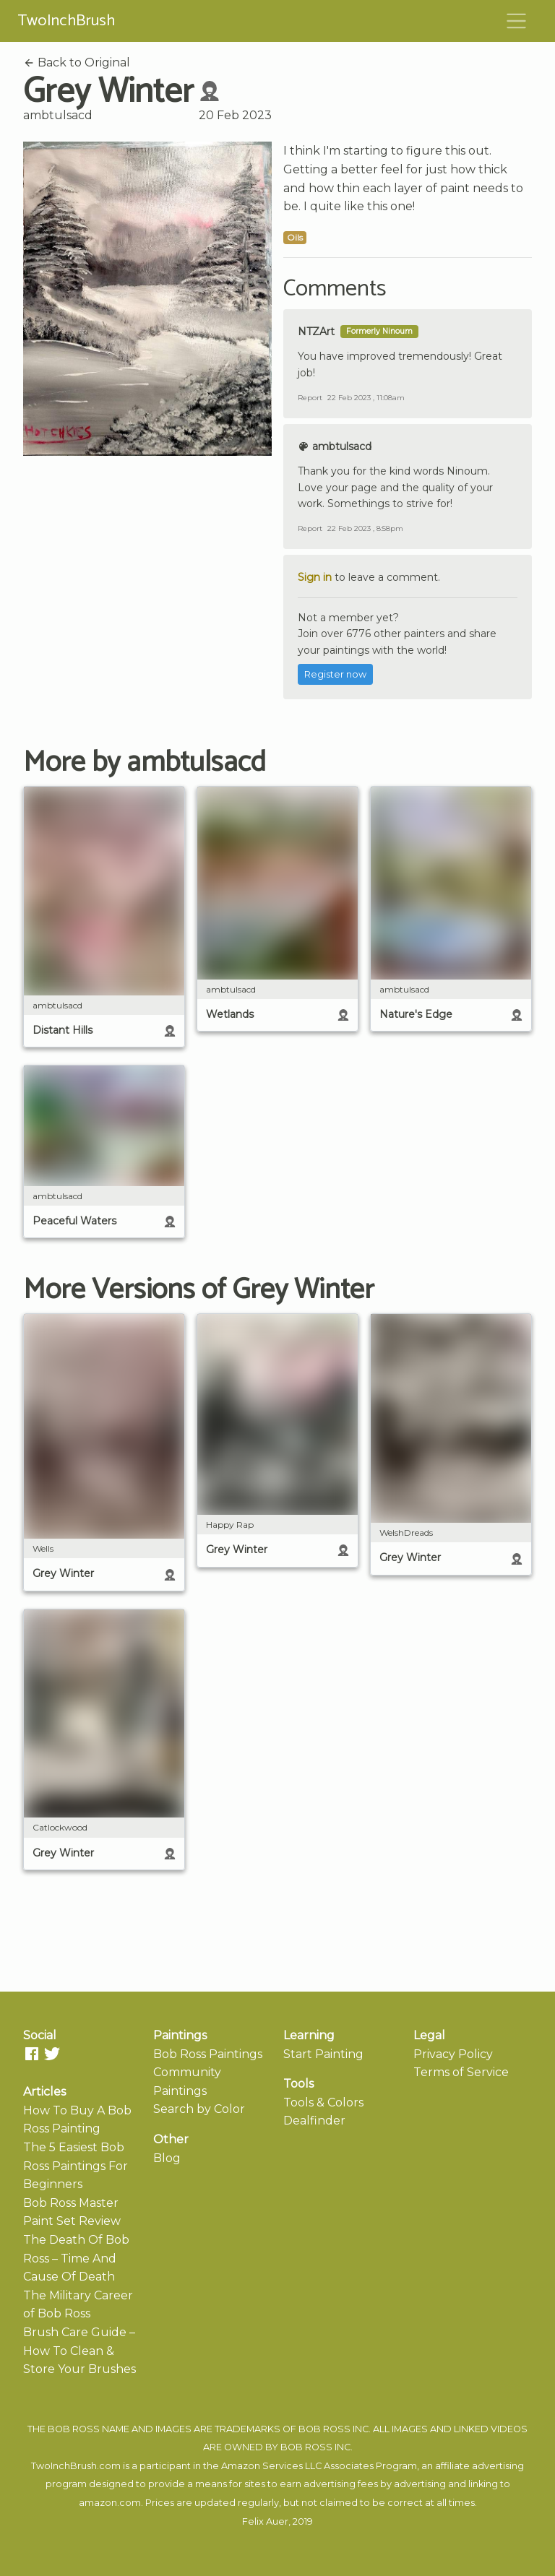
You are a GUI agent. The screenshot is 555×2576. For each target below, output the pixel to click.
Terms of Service (461, 2072)
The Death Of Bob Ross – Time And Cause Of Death (76, 2258)
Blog (167, 2158)
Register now (335, 674)
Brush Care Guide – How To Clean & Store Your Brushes (79, 2350)
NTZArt (316, 331)
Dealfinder (314, 2120)
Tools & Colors (323, 2102)
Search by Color (199, 2109)
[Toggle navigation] (517, 21)
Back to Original (76, 62)
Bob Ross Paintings (207, 2054)
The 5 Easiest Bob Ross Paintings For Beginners (75, 2165)
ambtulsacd (57, 115)
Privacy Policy (453, 2054)
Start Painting (323, 2054)
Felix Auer (265, 2521)
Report (310, 397)
